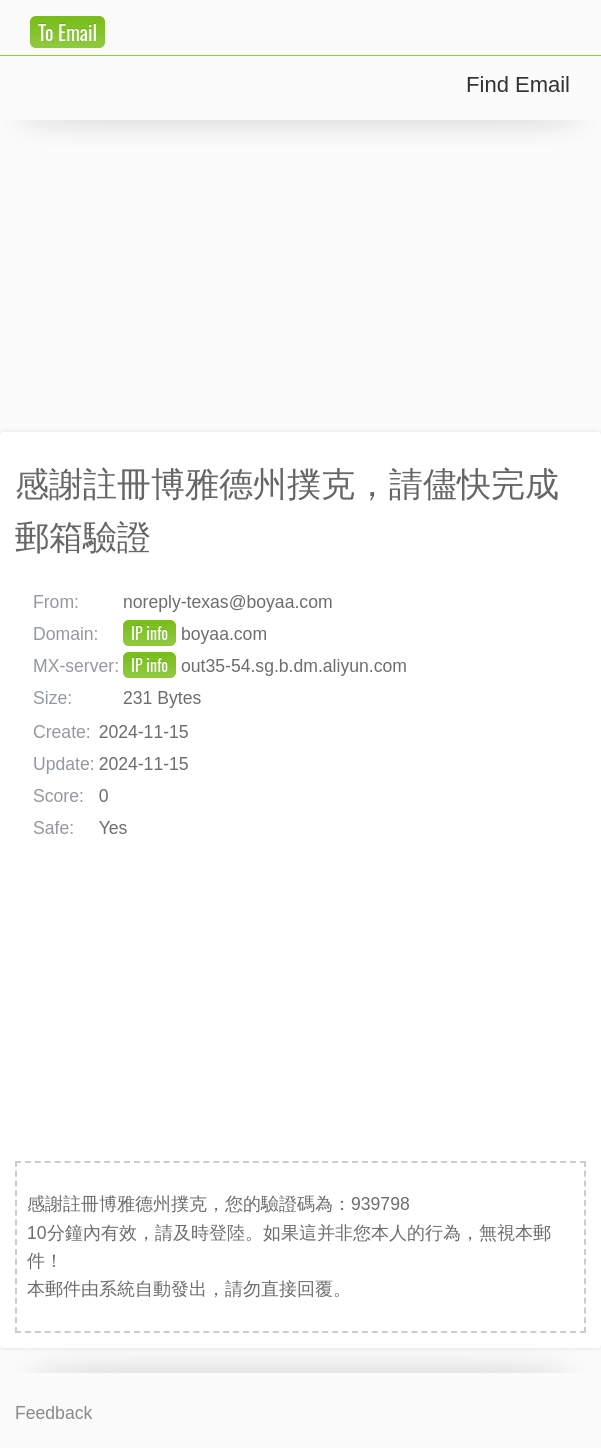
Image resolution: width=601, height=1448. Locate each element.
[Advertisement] (300, 276)
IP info (149, 633)
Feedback (53, 1413)
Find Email (518, 84)
